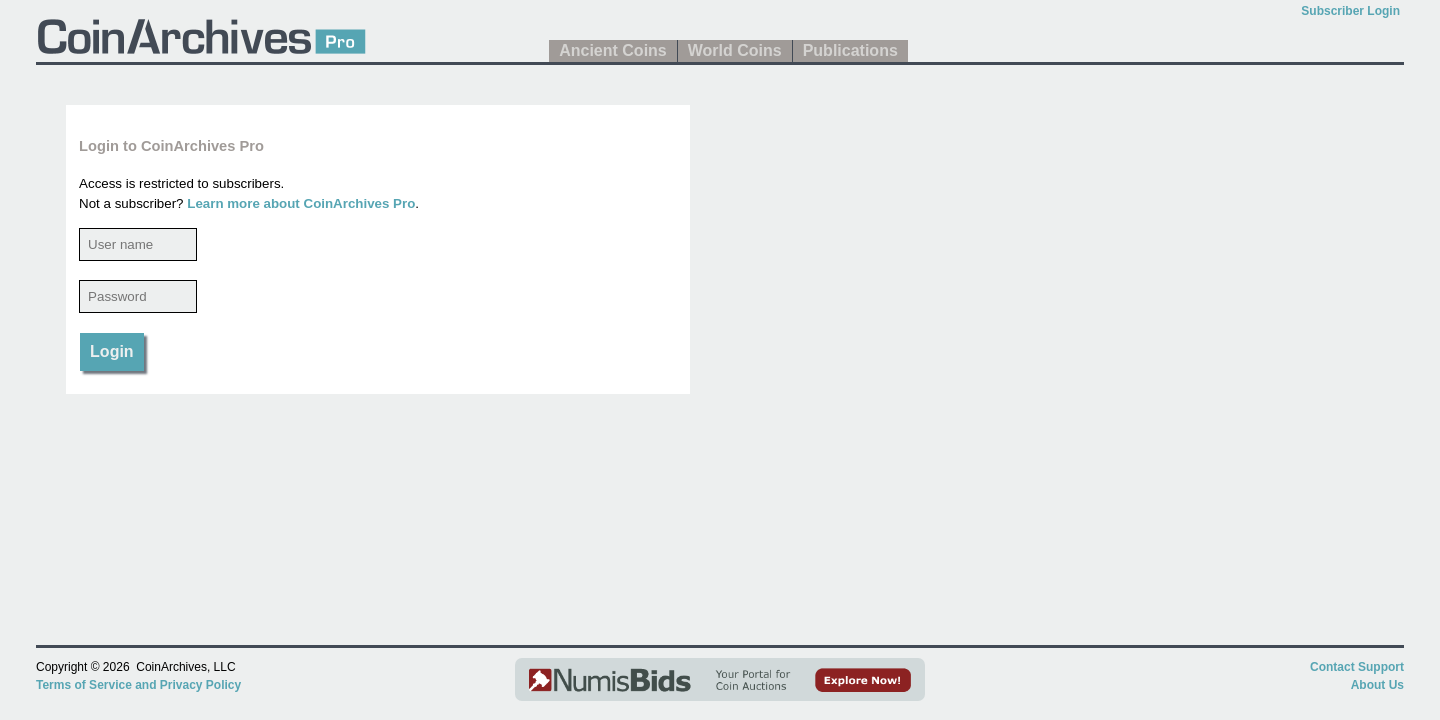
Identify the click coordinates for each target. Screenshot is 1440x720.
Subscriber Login (1350, 11)
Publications (850, 50)
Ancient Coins (613, 50)
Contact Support (1357, 667)
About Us (1377, 685)
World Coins (735, 50)
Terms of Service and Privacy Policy (138, 685)
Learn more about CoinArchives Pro (301, 203)
